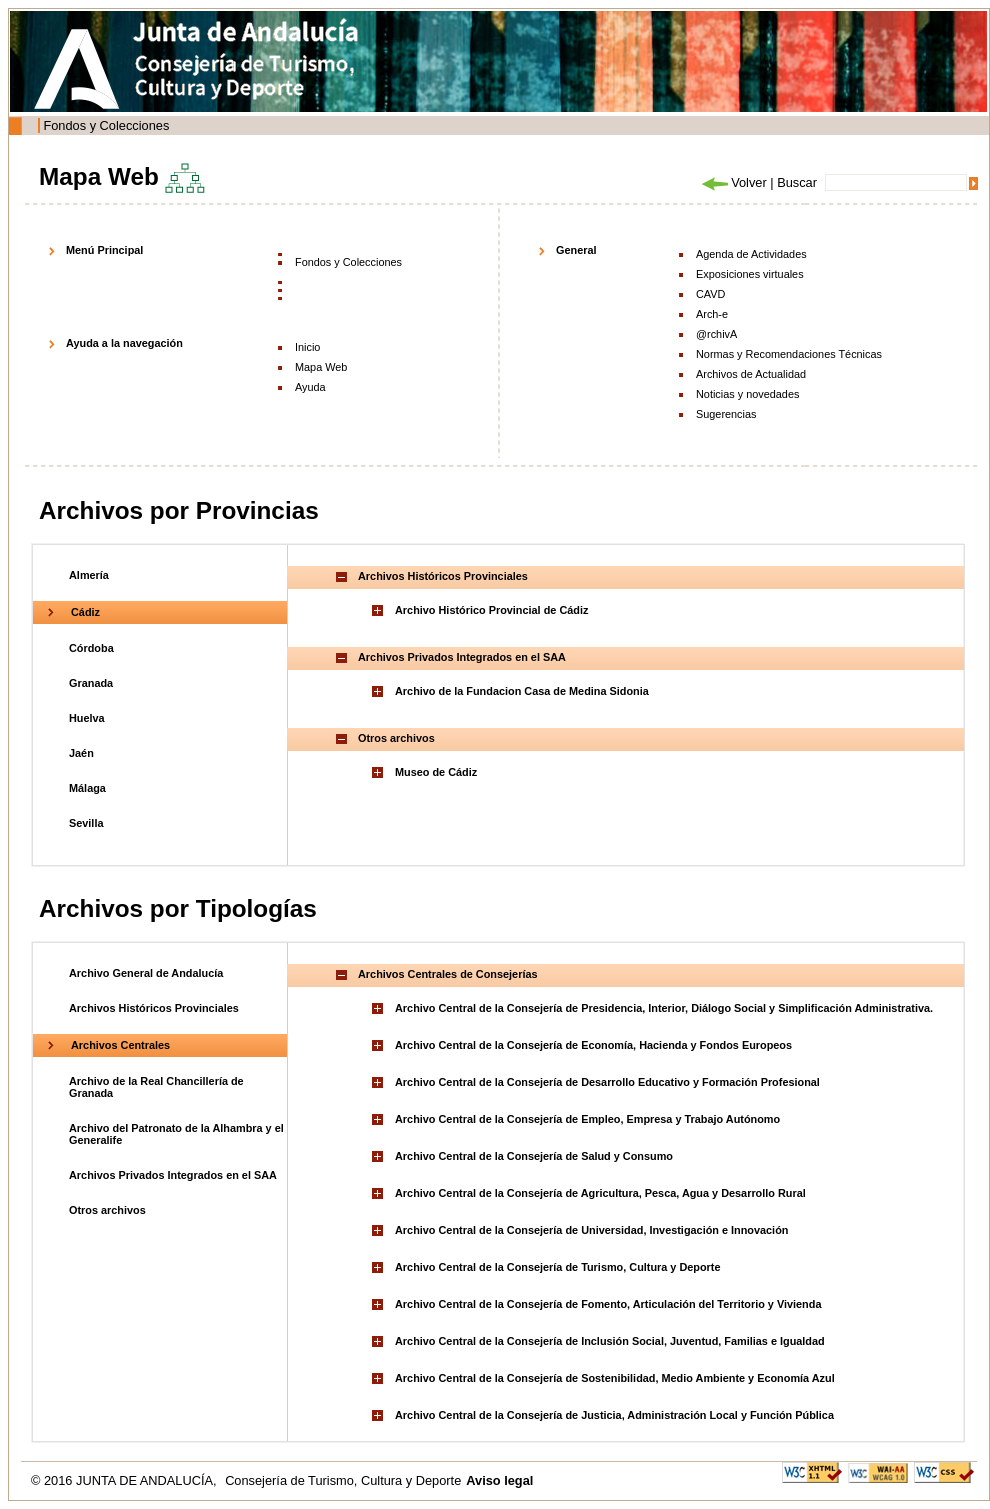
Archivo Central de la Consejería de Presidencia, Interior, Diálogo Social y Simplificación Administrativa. (664, 1008)
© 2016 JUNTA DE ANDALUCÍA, (125, 1480)
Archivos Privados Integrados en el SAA (173, 1175)
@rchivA (716, 334)
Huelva (87, 718)
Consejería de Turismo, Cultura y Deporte (343, 1480)
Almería (89, 575)
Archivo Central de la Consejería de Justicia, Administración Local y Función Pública (614, 1415)
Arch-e (712, 314)
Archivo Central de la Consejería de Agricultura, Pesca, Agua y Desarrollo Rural (600, 1193)
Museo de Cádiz (436, 772)
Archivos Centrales (120, 1045)
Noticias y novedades (747, 394)
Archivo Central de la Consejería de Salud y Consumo (534, 1156)
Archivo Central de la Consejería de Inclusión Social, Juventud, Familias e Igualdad (610, 1341)
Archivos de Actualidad (751, 374)
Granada (91, 683)
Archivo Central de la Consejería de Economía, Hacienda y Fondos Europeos (593, 1045)
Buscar (797, 182)
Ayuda (310, 387)
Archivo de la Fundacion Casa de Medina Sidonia (522, 691)
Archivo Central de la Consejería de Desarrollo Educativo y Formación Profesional (607, 1082)
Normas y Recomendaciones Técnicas (789, 354)
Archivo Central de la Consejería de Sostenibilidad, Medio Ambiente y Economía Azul (615, 1378)
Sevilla (86, 823)
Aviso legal (499, 1480)
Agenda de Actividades (751, 254)
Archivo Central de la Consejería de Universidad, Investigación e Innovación (591, 1230)
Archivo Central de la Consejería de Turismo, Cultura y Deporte (558, 1267)
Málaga (87, 788)
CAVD (710, 294)
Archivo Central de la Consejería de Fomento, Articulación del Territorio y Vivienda (608, 1304)
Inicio (307, 347)
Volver (733, 182)
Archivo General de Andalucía (146, 973)
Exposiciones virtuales (750, 274)
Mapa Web (321, 367)
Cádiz (85, 612)
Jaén (81, 753)
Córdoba (91, 648)
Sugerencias (726, 414)
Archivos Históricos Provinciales (154, 1008)
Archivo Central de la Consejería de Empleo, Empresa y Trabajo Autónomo (587, 1119)
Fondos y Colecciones (106, 125)
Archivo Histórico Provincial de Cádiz (491, 610)
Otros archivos (107, 1210)
